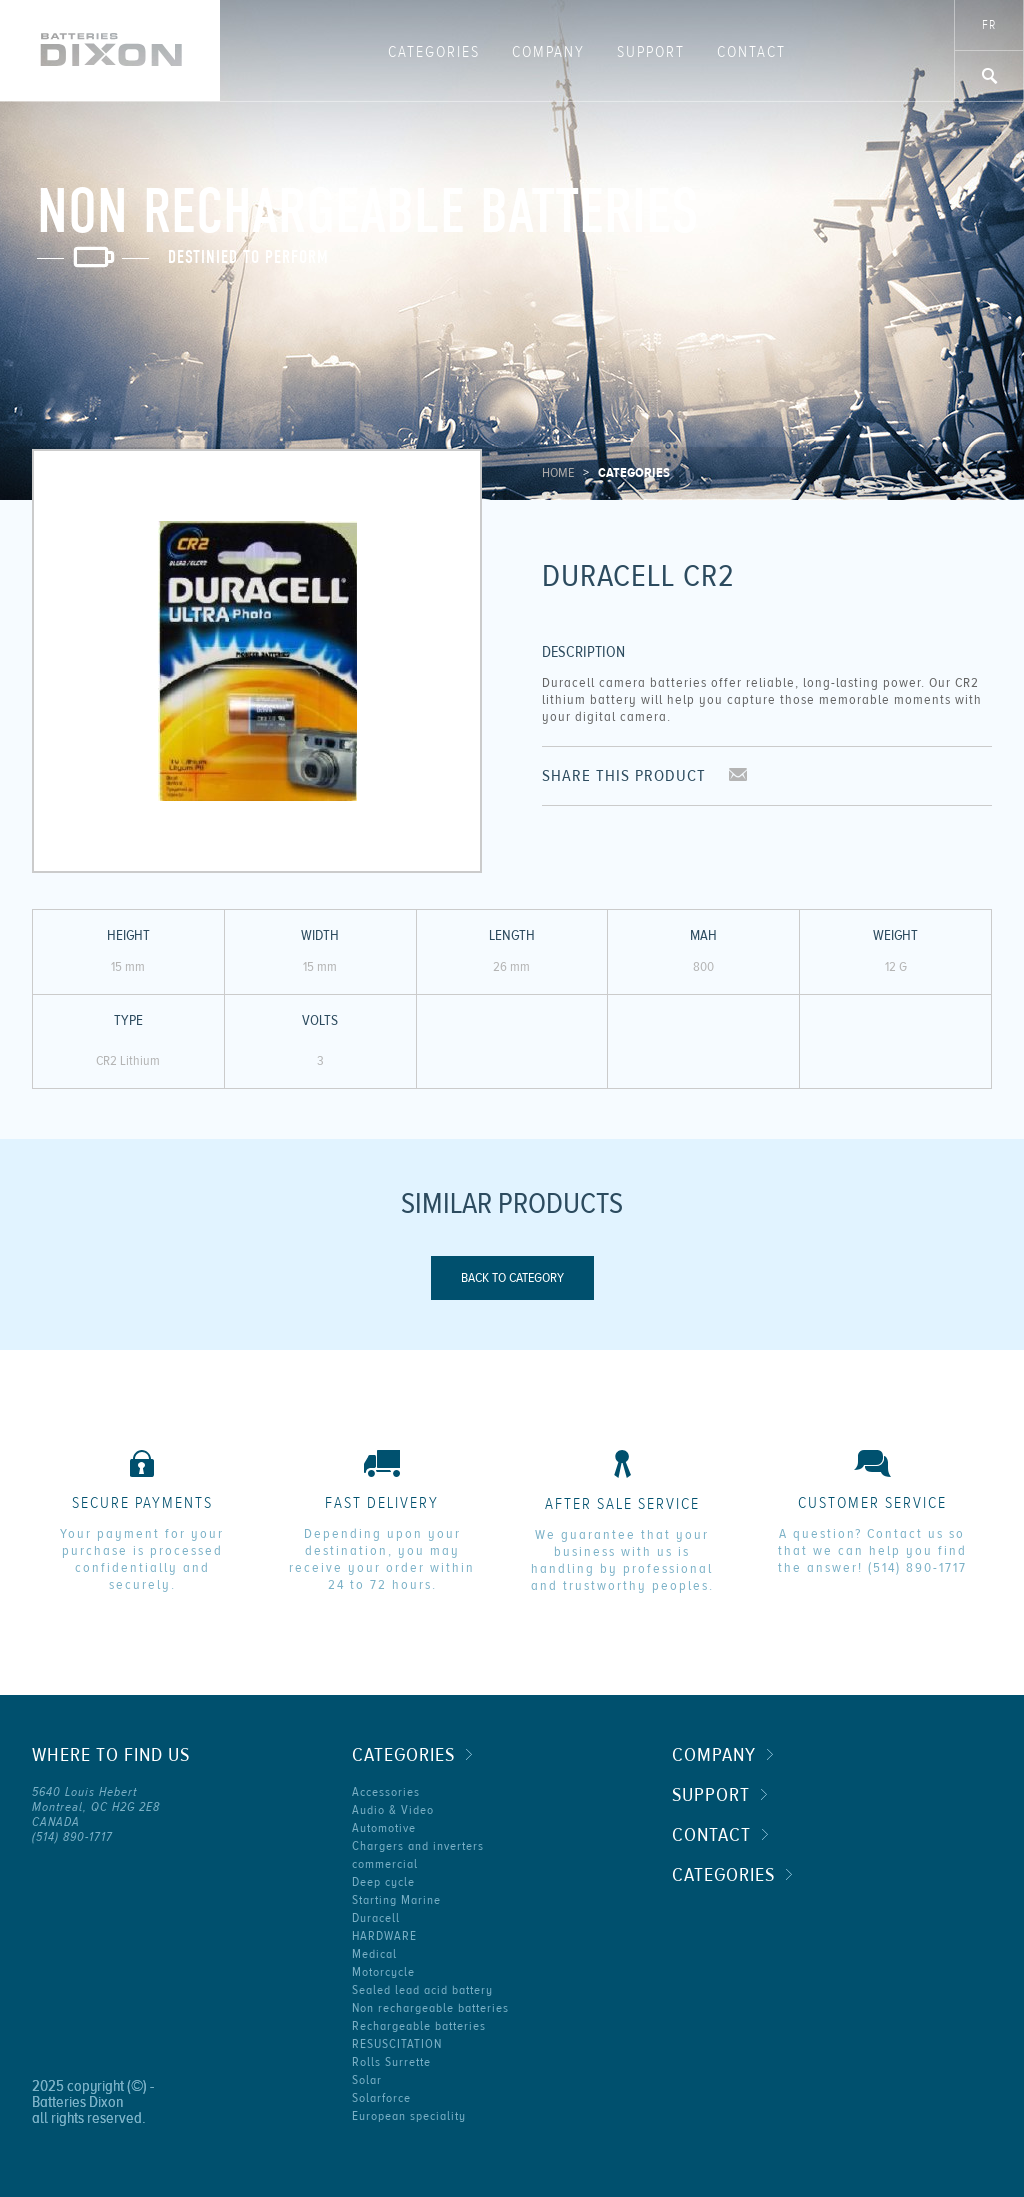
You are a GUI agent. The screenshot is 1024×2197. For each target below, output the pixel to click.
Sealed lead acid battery (422, 1990)
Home (558, 473)
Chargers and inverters (418, 1846)
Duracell (376, 1918)
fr (989, 25)
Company (548, 52)
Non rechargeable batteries (430, 2008)
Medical (374, 1954)
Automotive (384, 1828)
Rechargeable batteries (419, 2026)
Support (651, 52)
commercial (385, 1864)
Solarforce (381, 2098)
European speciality (409, 2116)
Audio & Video (393, 1810)
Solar (367, 2080)
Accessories (386, 1792)
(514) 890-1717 (917, 1568)
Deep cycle (383, 1882)
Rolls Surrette (391, 2062)
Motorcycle (383, 1972)
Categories (434, 52)
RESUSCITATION (397, 2044)
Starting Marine (396, 1900)
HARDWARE (384, 1936)
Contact (751, 52)
